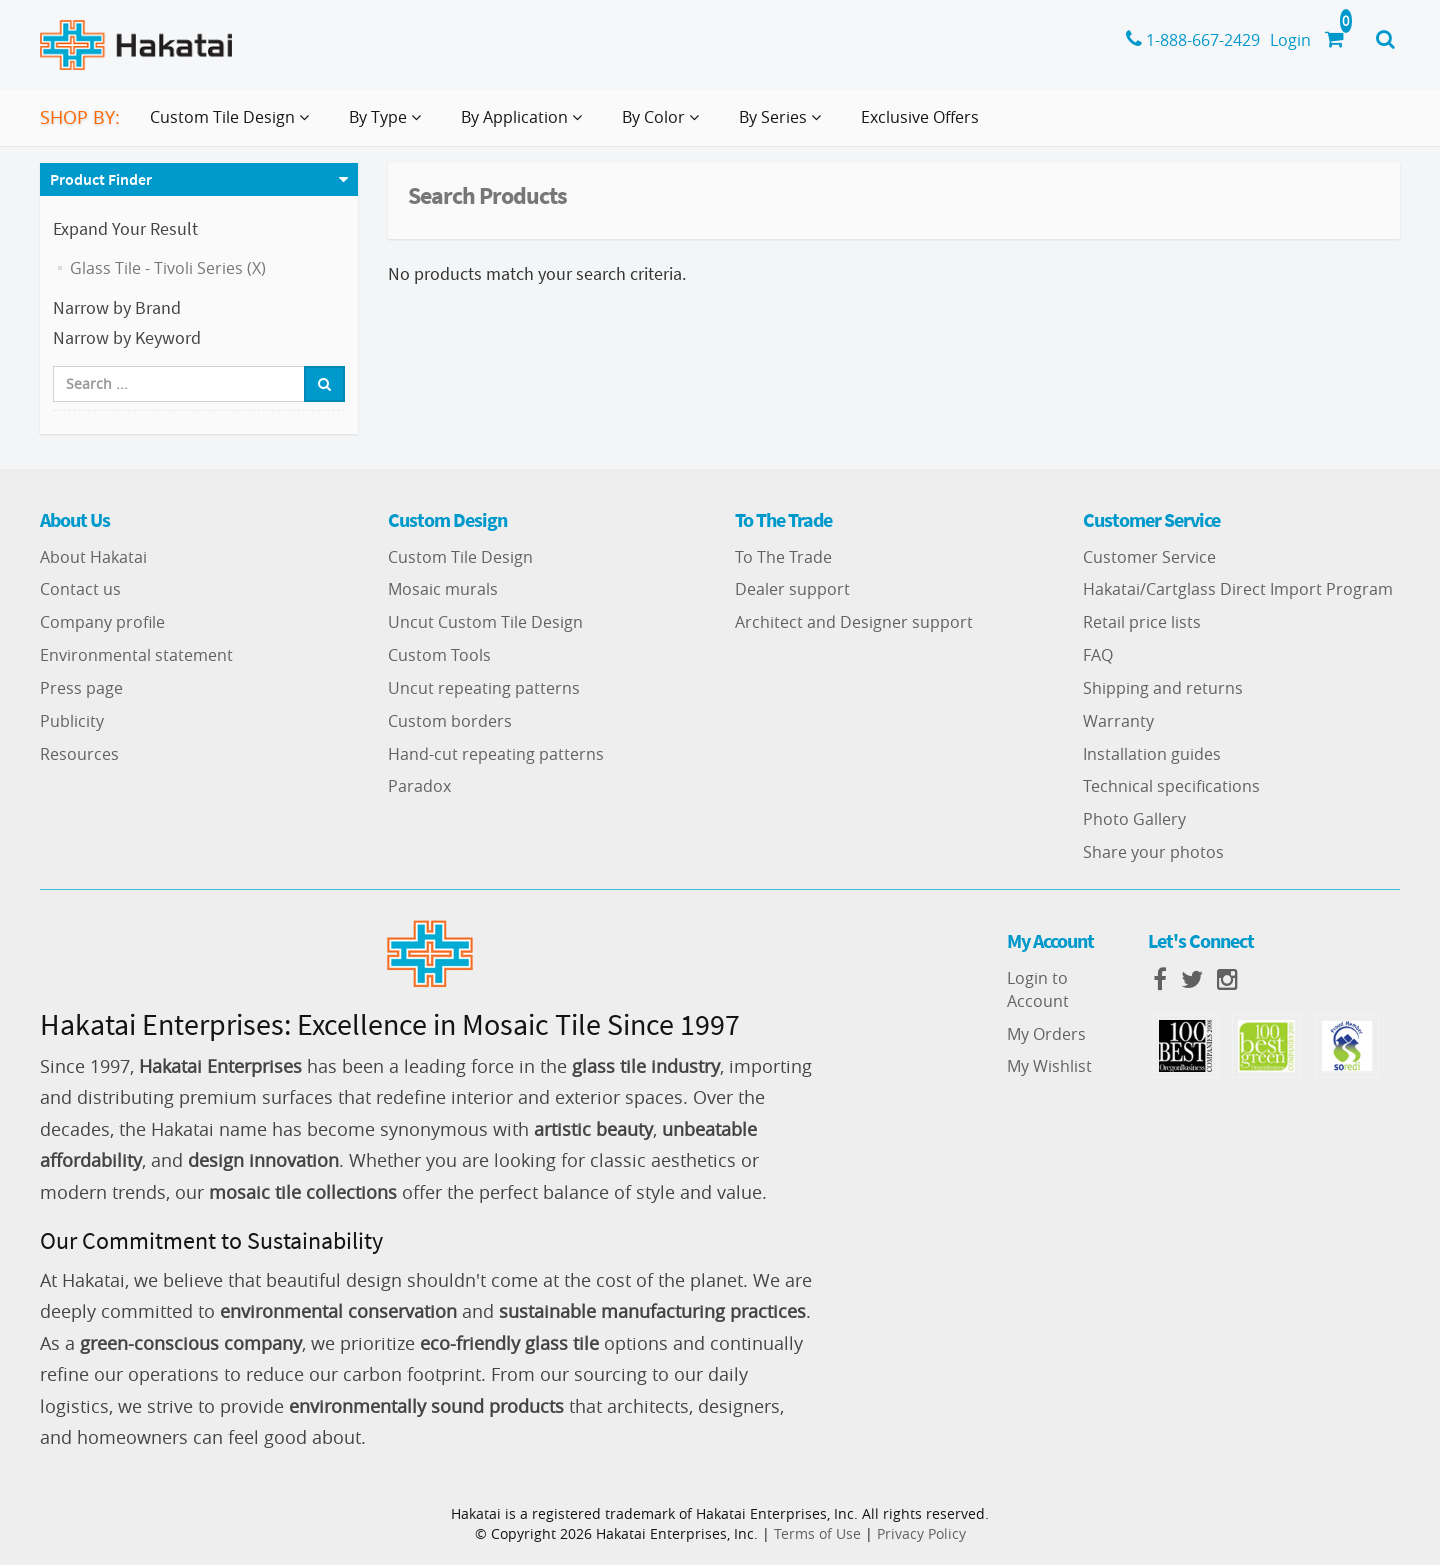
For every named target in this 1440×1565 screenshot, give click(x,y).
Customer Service (1149, 557)
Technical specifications (1171, 786)
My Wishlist (1049, 1066)
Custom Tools (439, 655)
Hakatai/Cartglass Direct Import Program (1238, 589)
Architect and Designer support (854, 622)
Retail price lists (1142, 622)
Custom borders (450, 721)
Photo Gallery (1134, 819)
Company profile (102, 622)
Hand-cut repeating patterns (496, 754)
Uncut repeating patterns (484, 688)
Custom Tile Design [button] (233, 125)
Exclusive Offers (920, 117)
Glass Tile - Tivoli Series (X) (168, 268)
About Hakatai (93, 557)
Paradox (419, 786)
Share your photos (1153, 852)
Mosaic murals (443, 589)
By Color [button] (664, 125)
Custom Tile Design (460, 557)
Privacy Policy (921, 1533)
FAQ (1098, 655)
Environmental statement (136, 655)
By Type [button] (389, 125)
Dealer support (792, 589)
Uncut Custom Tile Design (485, 622)
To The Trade (783, 557)
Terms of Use (817, 1533)
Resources (79, 754)
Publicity (72, 721)
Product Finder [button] (101, 179)
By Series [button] (784, 125)
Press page (81, 688)
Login (1290, 40)
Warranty (1118, 721)
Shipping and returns (1163, 688)
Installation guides (1152, 754)
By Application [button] (525, 125)
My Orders (1046, 1034)
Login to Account (1038, 989)
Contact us (80, 589)
